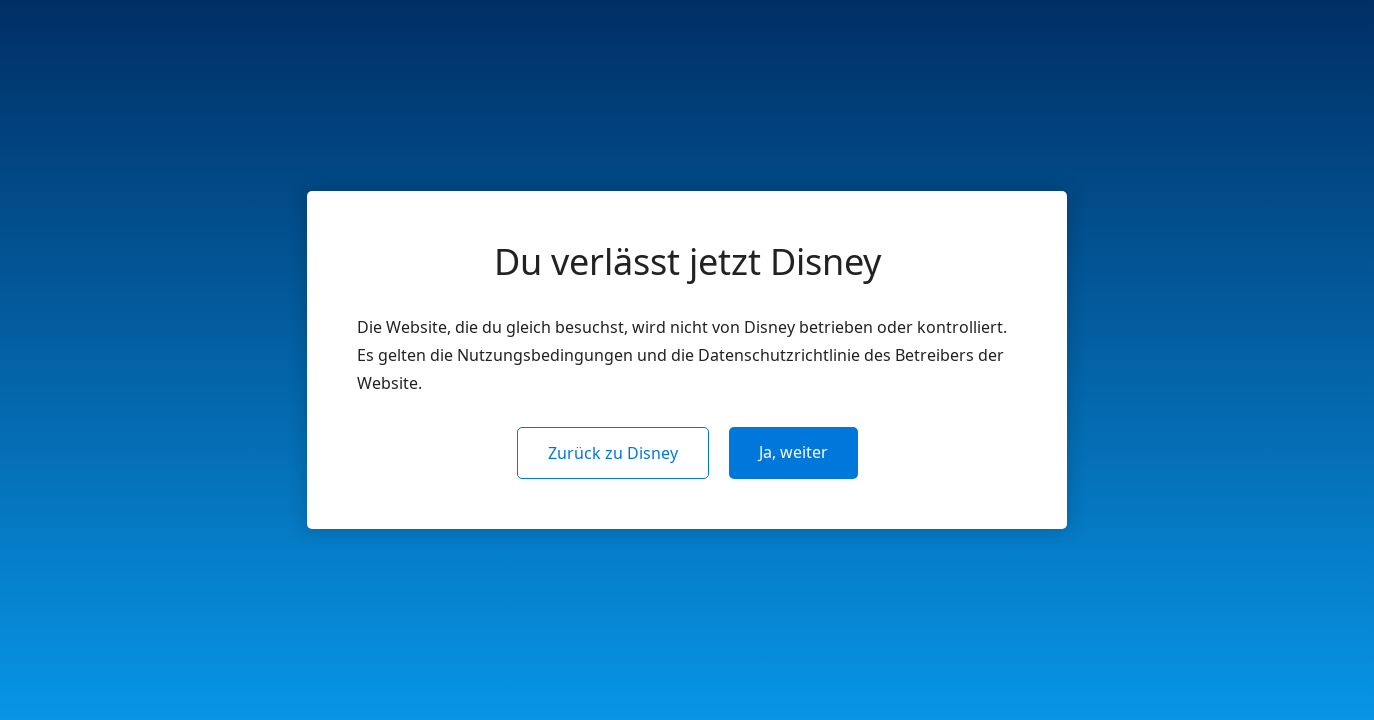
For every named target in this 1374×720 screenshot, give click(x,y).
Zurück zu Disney (613, 453)
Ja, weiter (793, 452)
